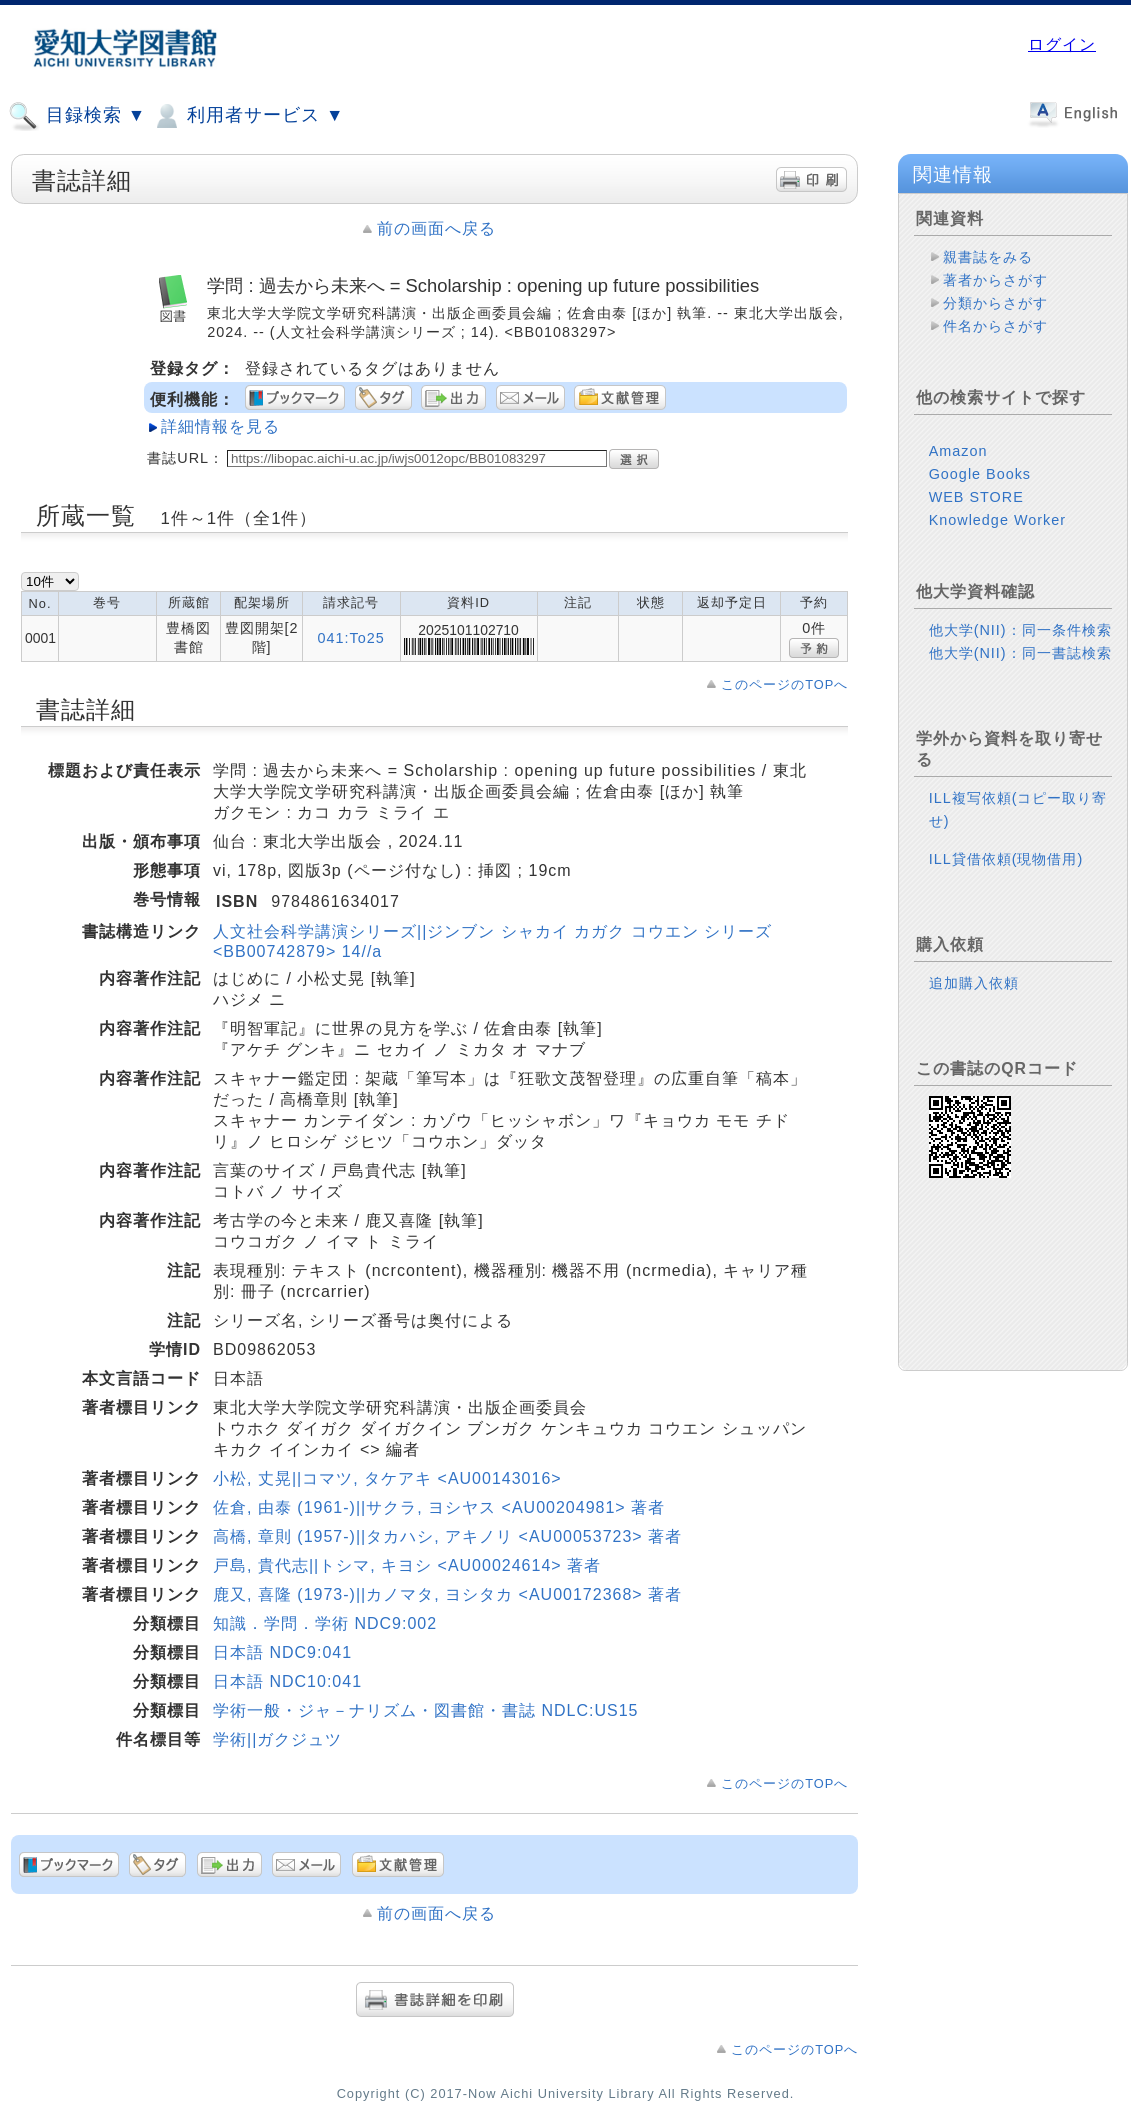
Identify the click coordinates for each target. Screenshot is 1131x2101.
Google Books (980, 474)
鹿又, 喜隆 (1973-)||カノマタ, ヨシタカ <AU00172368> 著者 (447, 1594)
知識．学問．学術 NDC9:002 (325, 1623)
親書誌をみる (988, 257)
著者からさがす (995, 280)
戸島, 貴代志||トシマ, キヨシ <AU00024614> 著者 (407, 1565)
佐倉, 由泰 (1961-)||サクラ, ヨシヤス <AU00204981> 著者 (439, 1507)
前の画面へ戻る (436, 228)
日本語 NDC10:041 (287, 1681)
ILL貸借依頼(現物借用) (1006, 859)
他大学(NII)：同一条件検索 (1020, 630)
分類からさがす (995, 303)
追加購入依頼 (974, 983)
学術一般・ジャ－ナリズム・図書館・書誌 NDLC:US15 (425, 1710)
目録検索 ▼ (77, 116)
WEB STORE (976, 497)
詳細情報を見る (220, 426)
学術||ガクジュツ (277, 1739)
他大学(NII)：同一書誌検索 (1020, 653)
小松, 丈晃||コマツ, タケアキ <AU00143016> (387, 1478)
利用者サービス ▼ (247, 116)
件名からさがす (995, 326)
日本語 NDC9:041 (282, 1652)
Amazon (958, 451)
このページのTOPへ (784, 684)
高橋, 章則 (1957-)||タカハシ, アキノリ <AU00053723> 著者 (447, 1536)
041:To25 (351, 638)
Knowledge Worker (997, 520)
